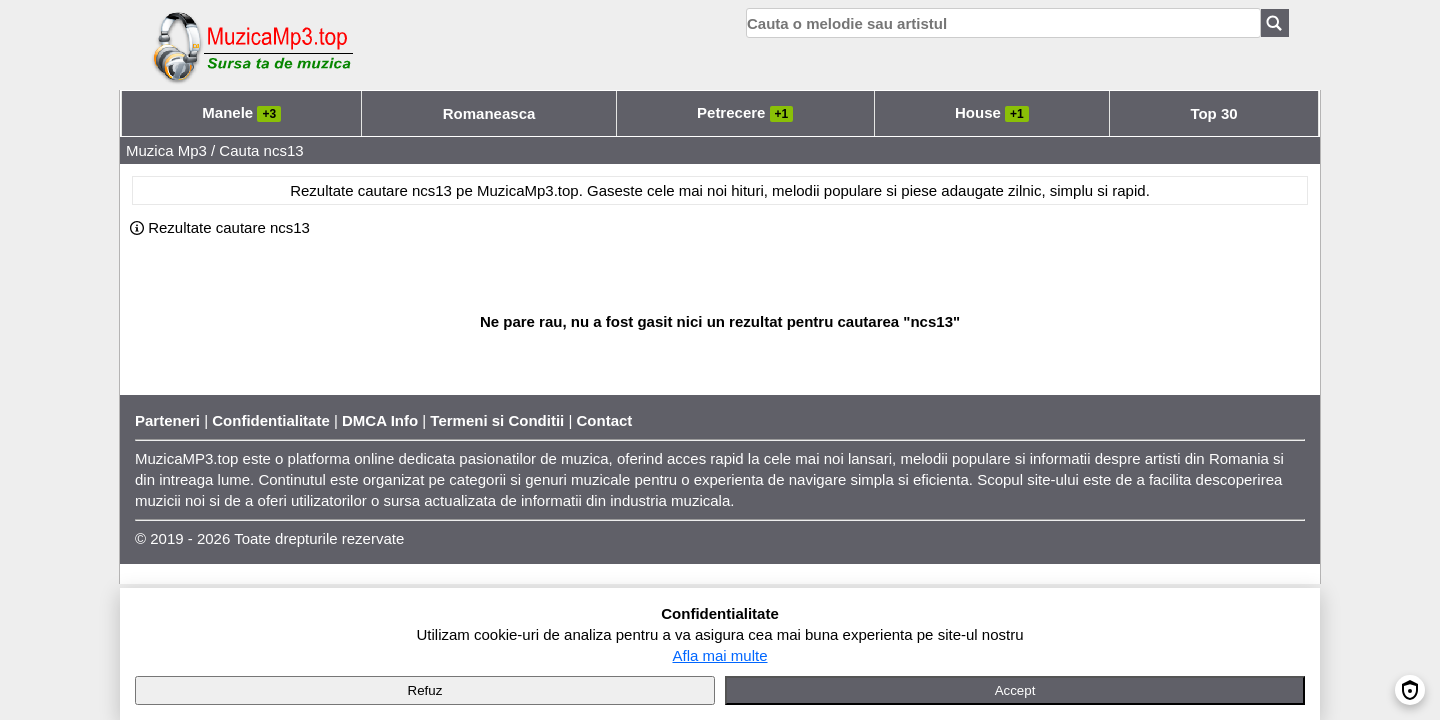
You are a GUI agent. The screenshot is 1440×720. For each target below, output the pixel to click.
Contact (605, 420)
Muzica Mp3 (166, 150)
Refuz (425, 690)
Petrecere (745, 112)
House (992, 112)
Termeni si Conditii (497, 420)
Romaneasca (489, 113)
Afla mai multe (719, 655)
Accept (1015, 690)
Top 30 (1213, 113)
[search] (1003, 23)
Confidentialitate (271, 420)
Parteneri (167, 420)
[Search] (1275, 23)
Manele (241, 112)
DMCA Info (380, 420)
